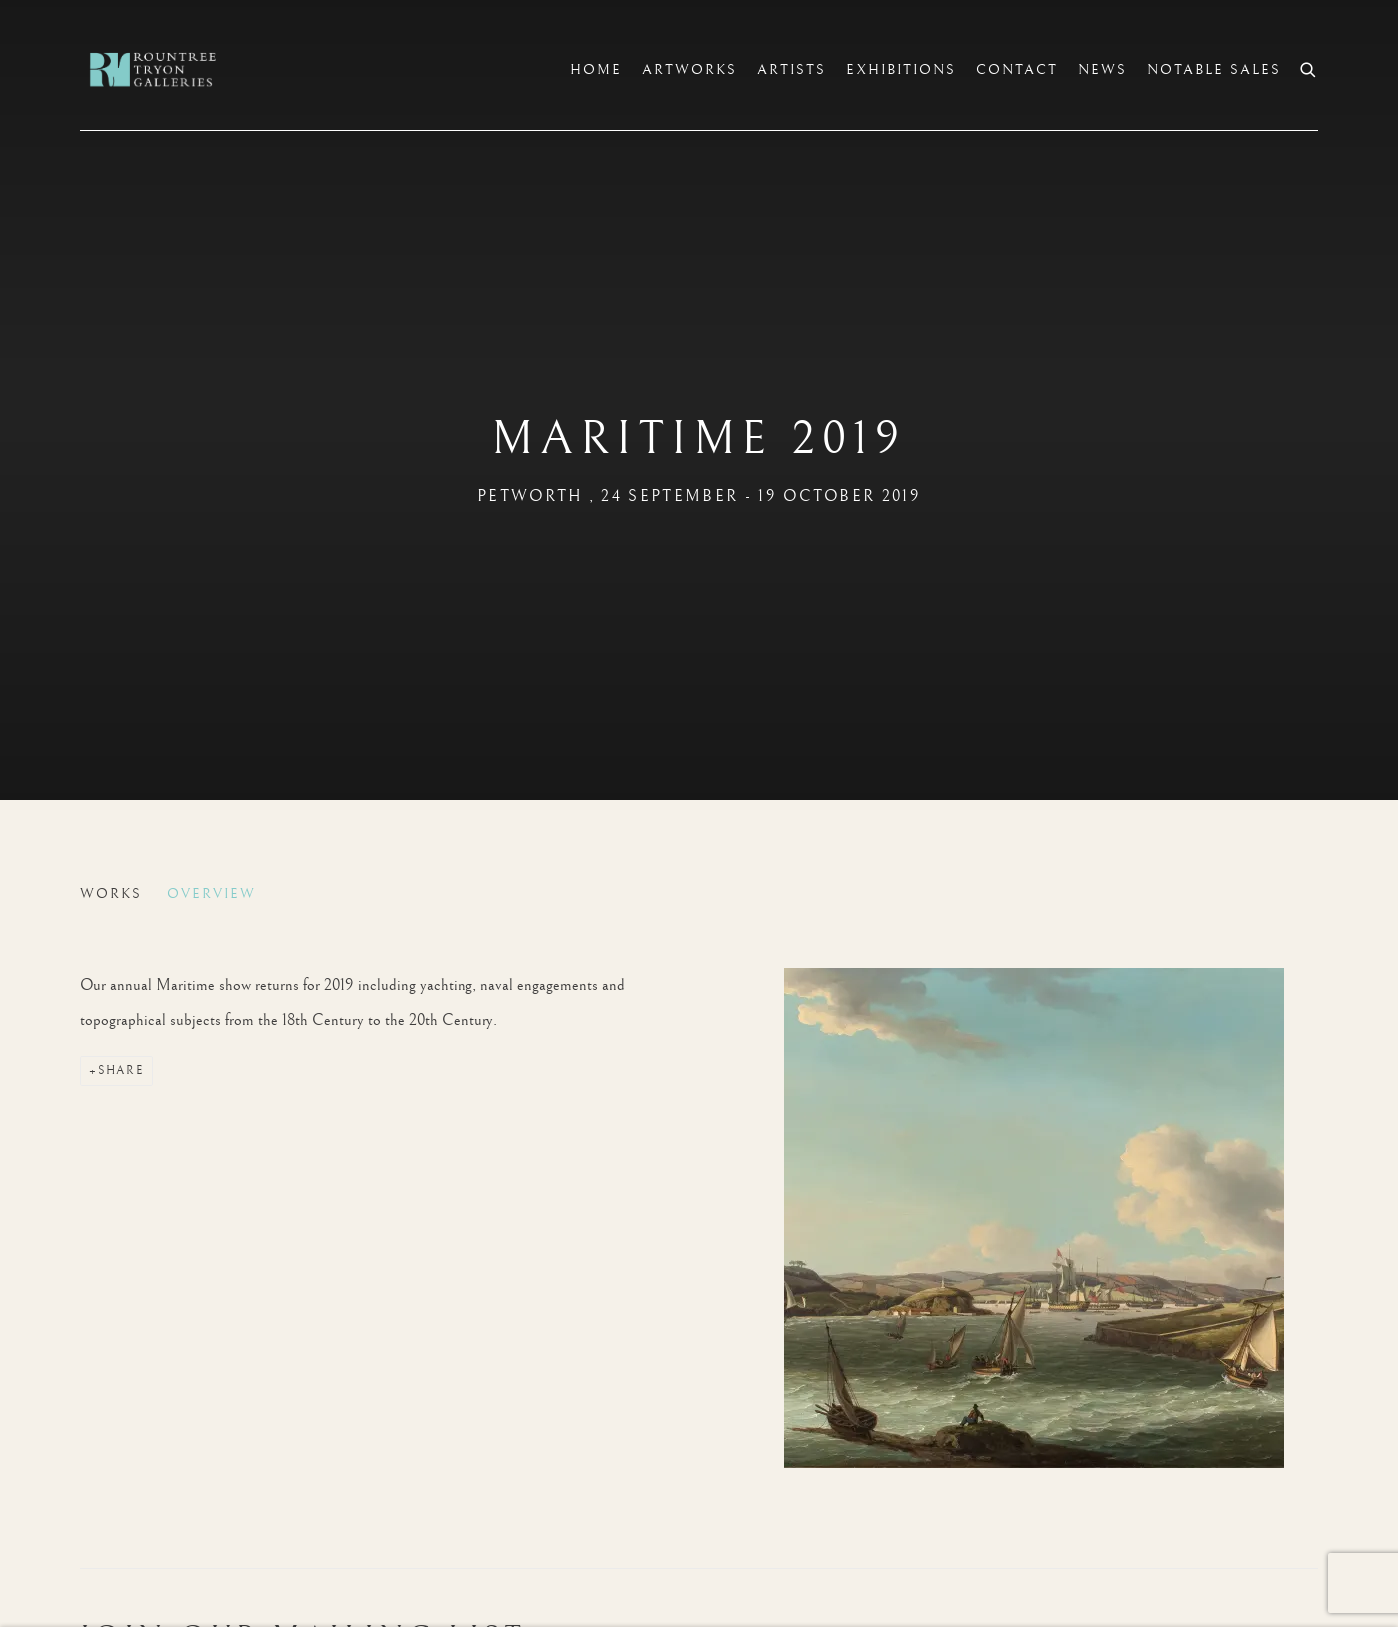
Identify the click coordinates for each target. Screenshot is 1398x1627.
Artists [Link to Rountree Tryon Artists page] (791, 70)
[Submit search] (1309, 67)
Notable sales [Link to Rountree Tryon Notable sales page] (1214, 70)
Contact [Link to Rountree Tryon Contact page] (1017, 70)
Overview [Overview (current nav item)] (211, 894)
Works (111, 894)
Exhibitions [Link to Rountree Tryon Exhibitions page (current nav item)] (901, 70)
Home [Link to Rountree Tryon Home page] (596, 70)
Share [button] (121, 1070)
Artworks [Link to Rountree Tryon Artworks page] (689, 70)
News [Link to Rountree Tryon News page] (1102, 70)
